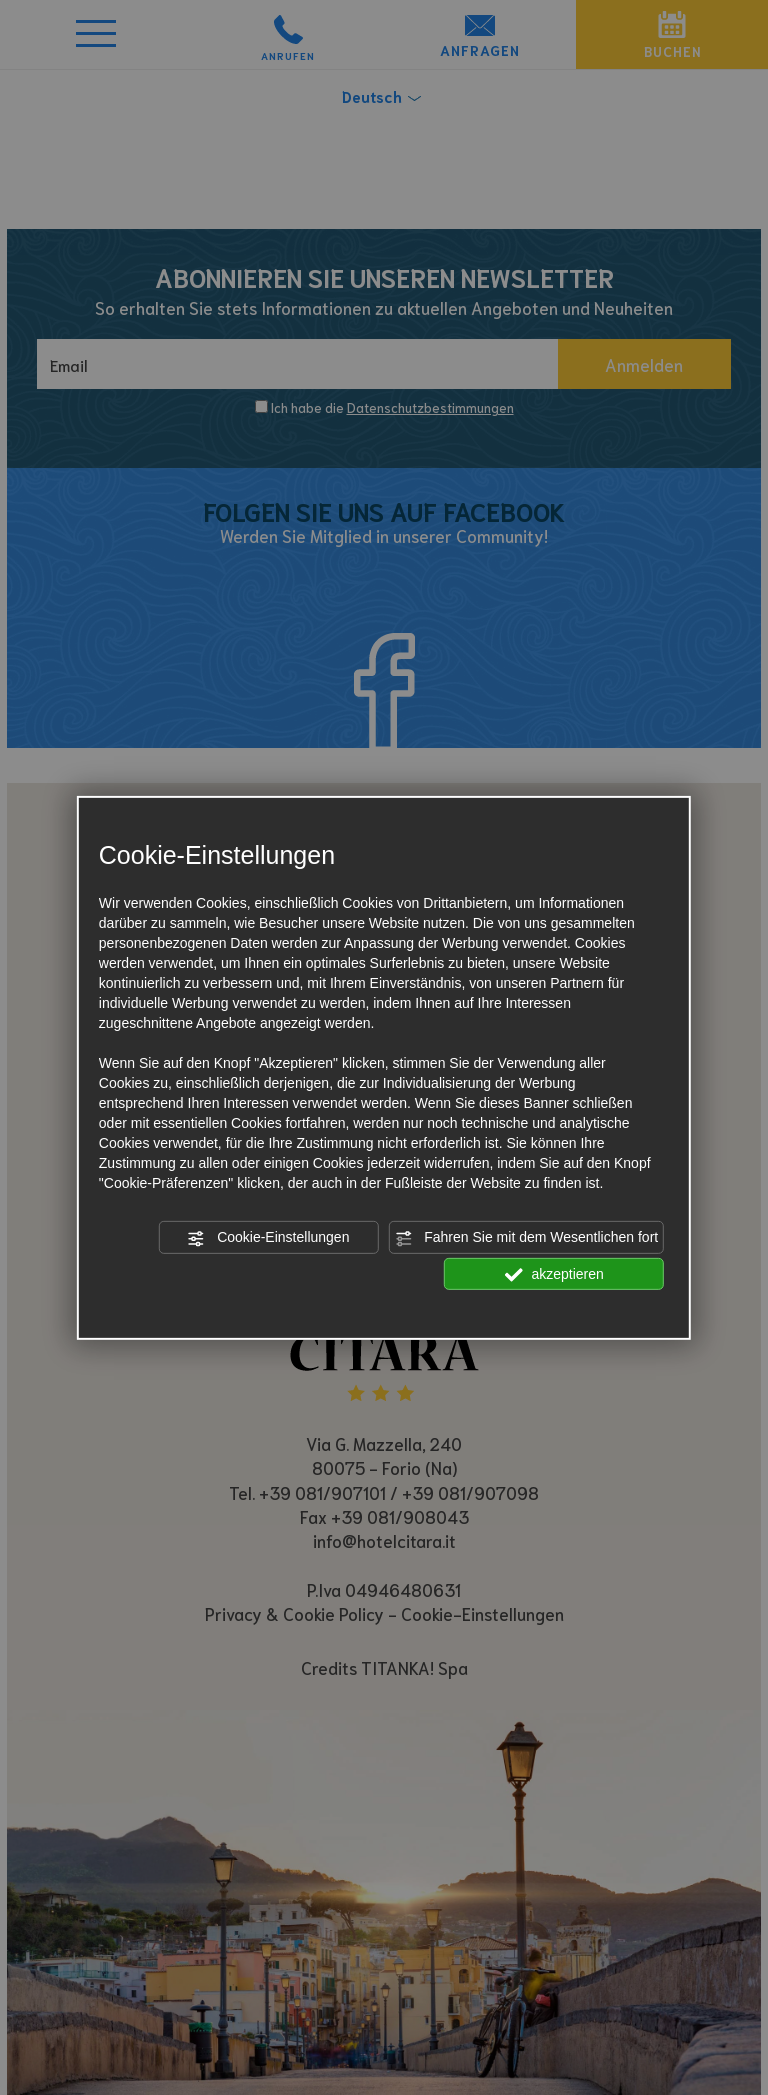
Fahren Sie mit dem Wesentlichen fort (526, 1238)
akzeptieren (554, 1274)
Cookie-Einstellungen (268, 1238)
